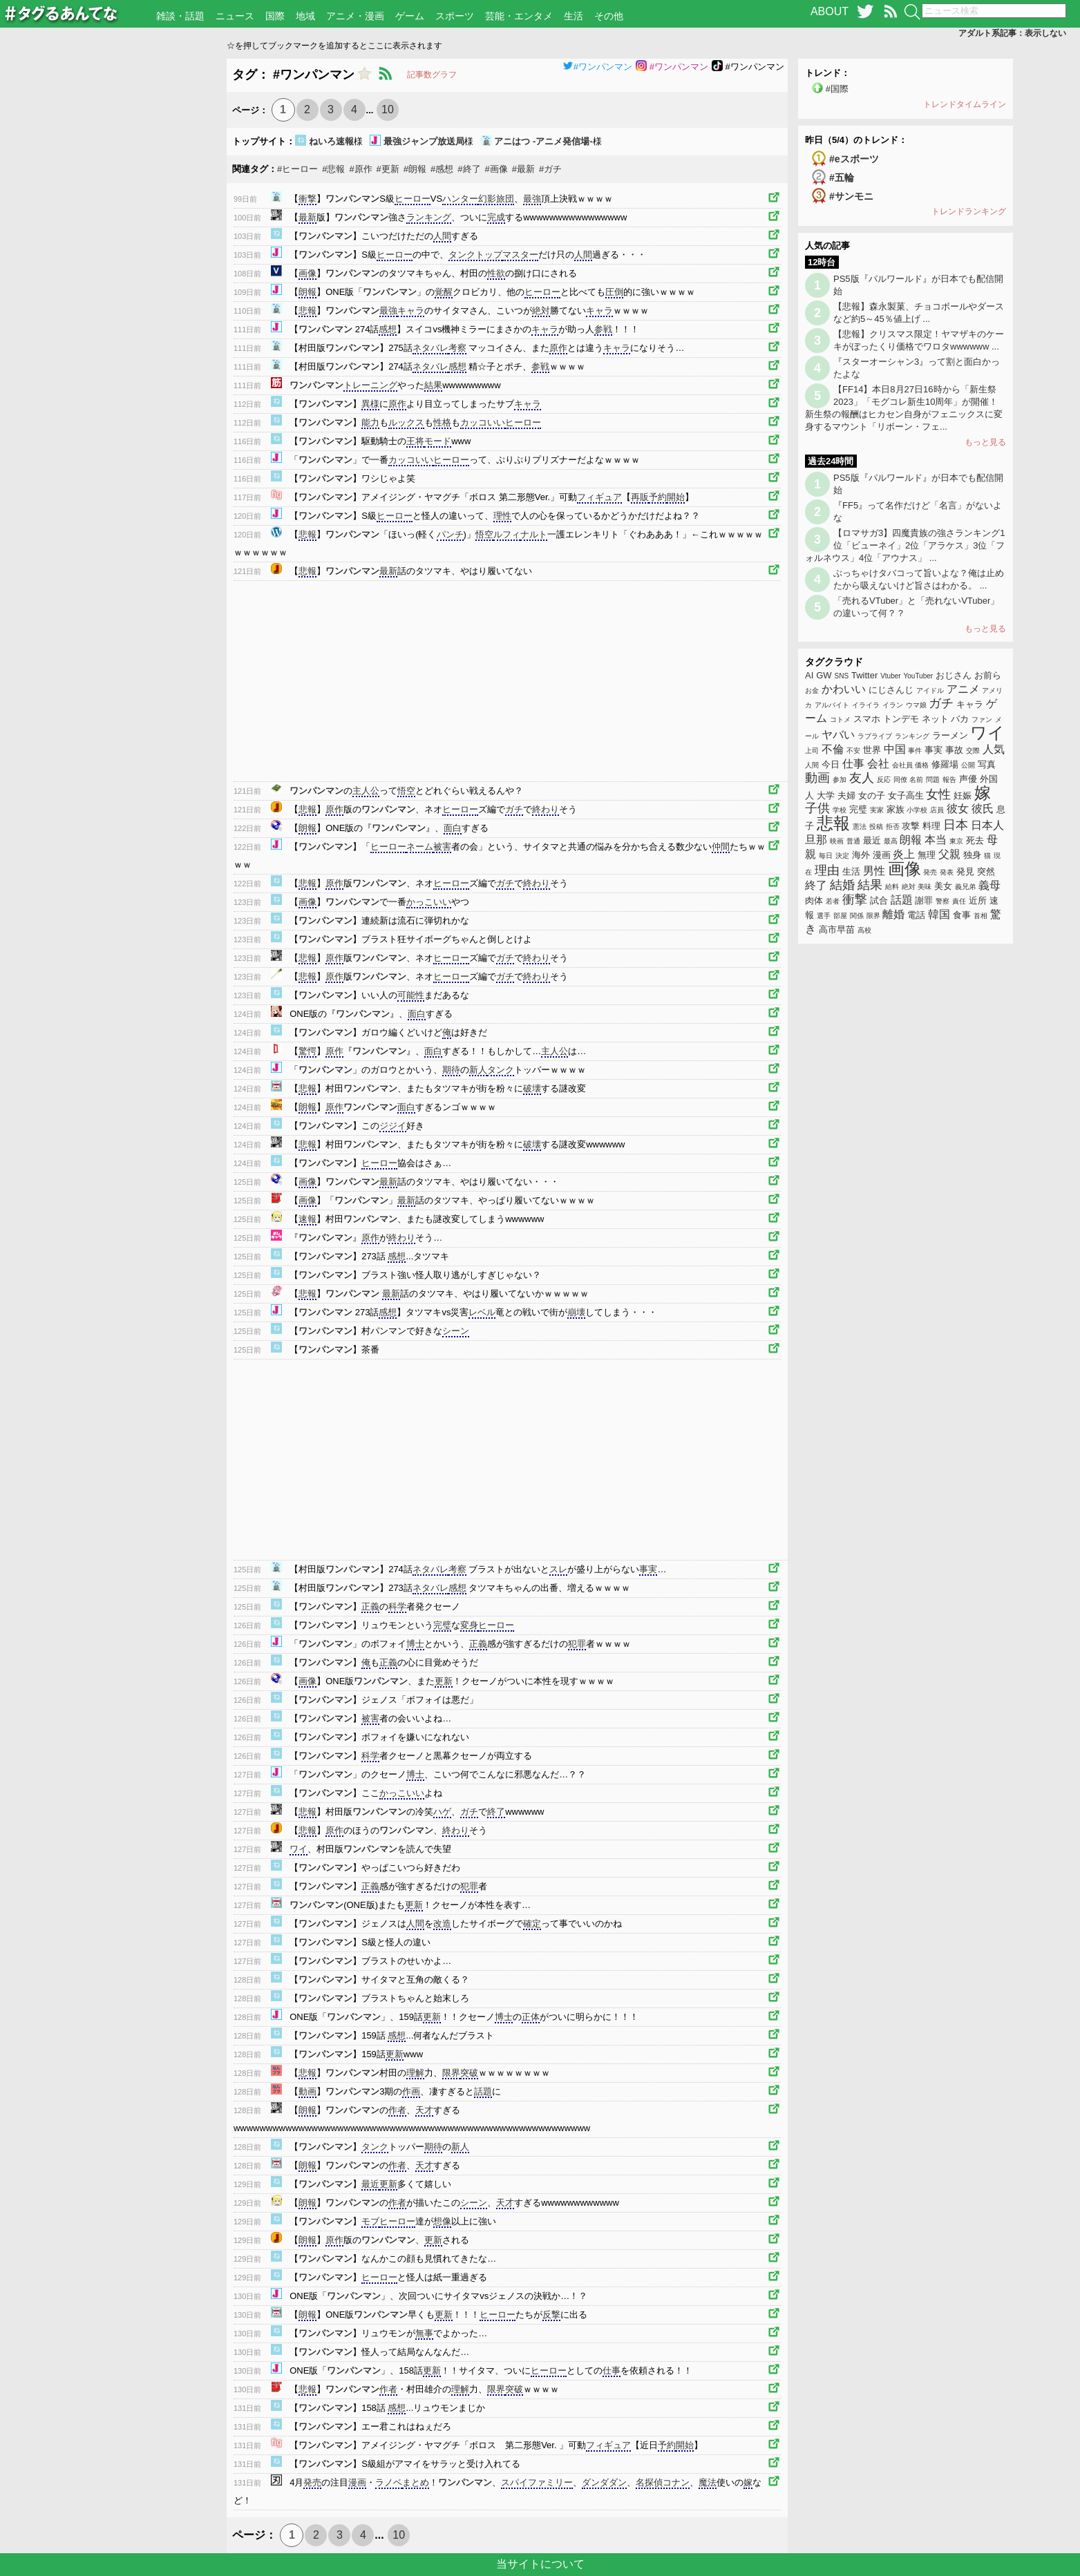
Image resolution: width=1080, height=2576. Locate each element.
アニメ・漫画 (355, 15)
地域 (305, 15)
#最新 (523, 169)
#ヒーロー (297, 169)
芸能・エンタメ (519, 15)
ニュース (235, 15)
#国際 (837, 89)
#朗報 (415, 169)
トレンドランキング (968, 211)
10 (387, 109)
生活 (573, 15)
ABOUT (830, 11)
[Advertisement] (113, 266)
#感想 (441, 169)
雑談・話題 (180, 15)
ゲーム (409, 15)
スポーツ (454, 15)
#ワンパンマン (597, 66)
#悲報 (333, 169)
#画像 (496, 169)
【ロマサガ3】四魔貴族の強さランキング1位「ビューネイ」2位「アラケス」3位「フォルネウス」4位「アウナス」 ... (905, 545)
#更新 (388, 169)
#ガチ (550, 169)
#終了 (468, 169)
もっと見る (985, 442)
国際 (275, 15)
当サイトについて (540, 2564)
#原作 (360, 169)
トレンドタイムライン (964, 104)
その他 (608, 15)
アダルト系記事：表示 (1012, 33)
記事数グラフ (432, 74)
